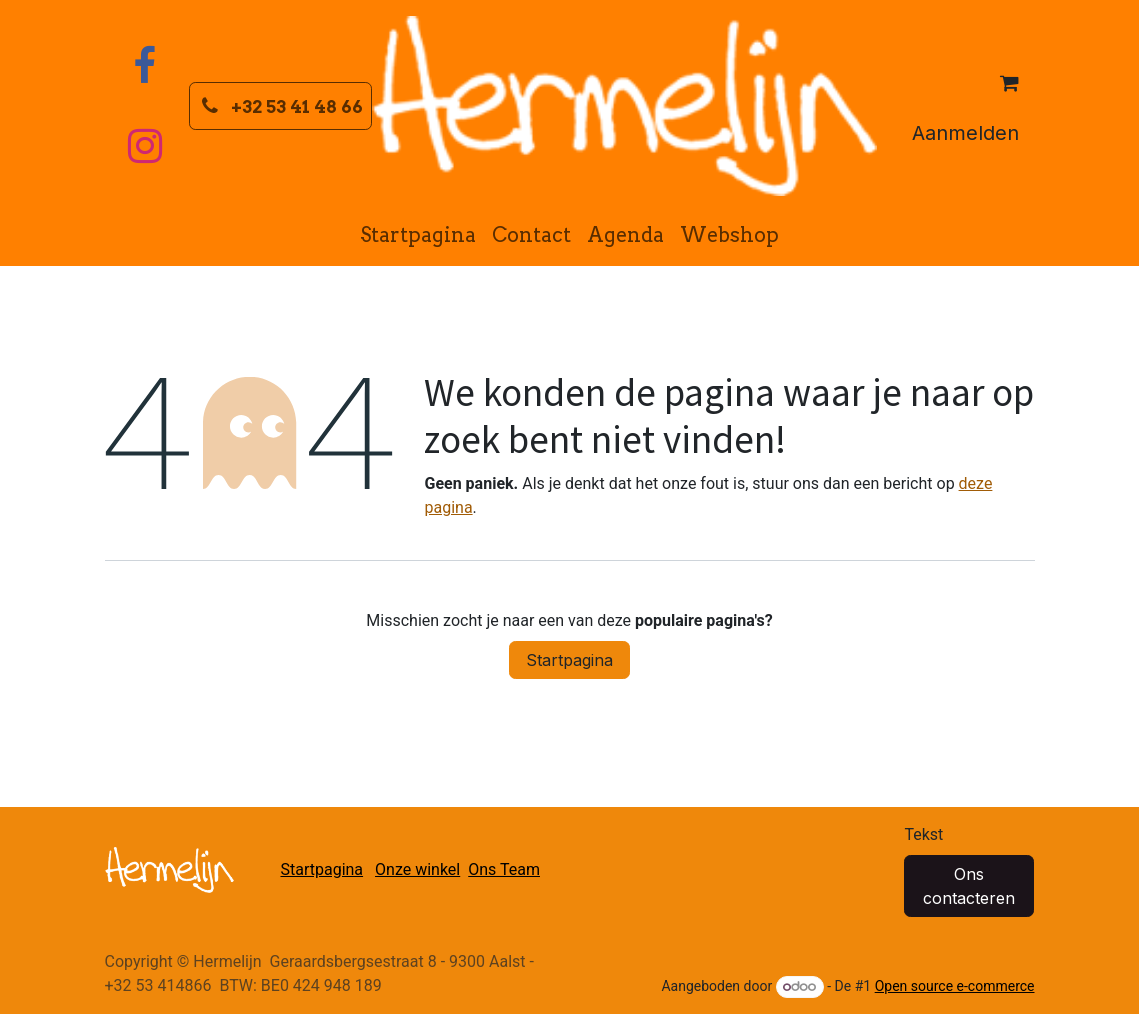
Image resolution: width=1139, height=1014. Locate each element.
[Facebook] (145, 66)
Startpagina (569, 660)
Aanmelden (965, 133)
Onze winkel (417, 869)
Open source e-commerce (955, 986)
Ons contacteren (969, 886)
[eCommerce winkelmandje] (1010, 83)
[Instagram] (145, 146)
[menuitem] (418, 235)
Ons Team (504, 869)
